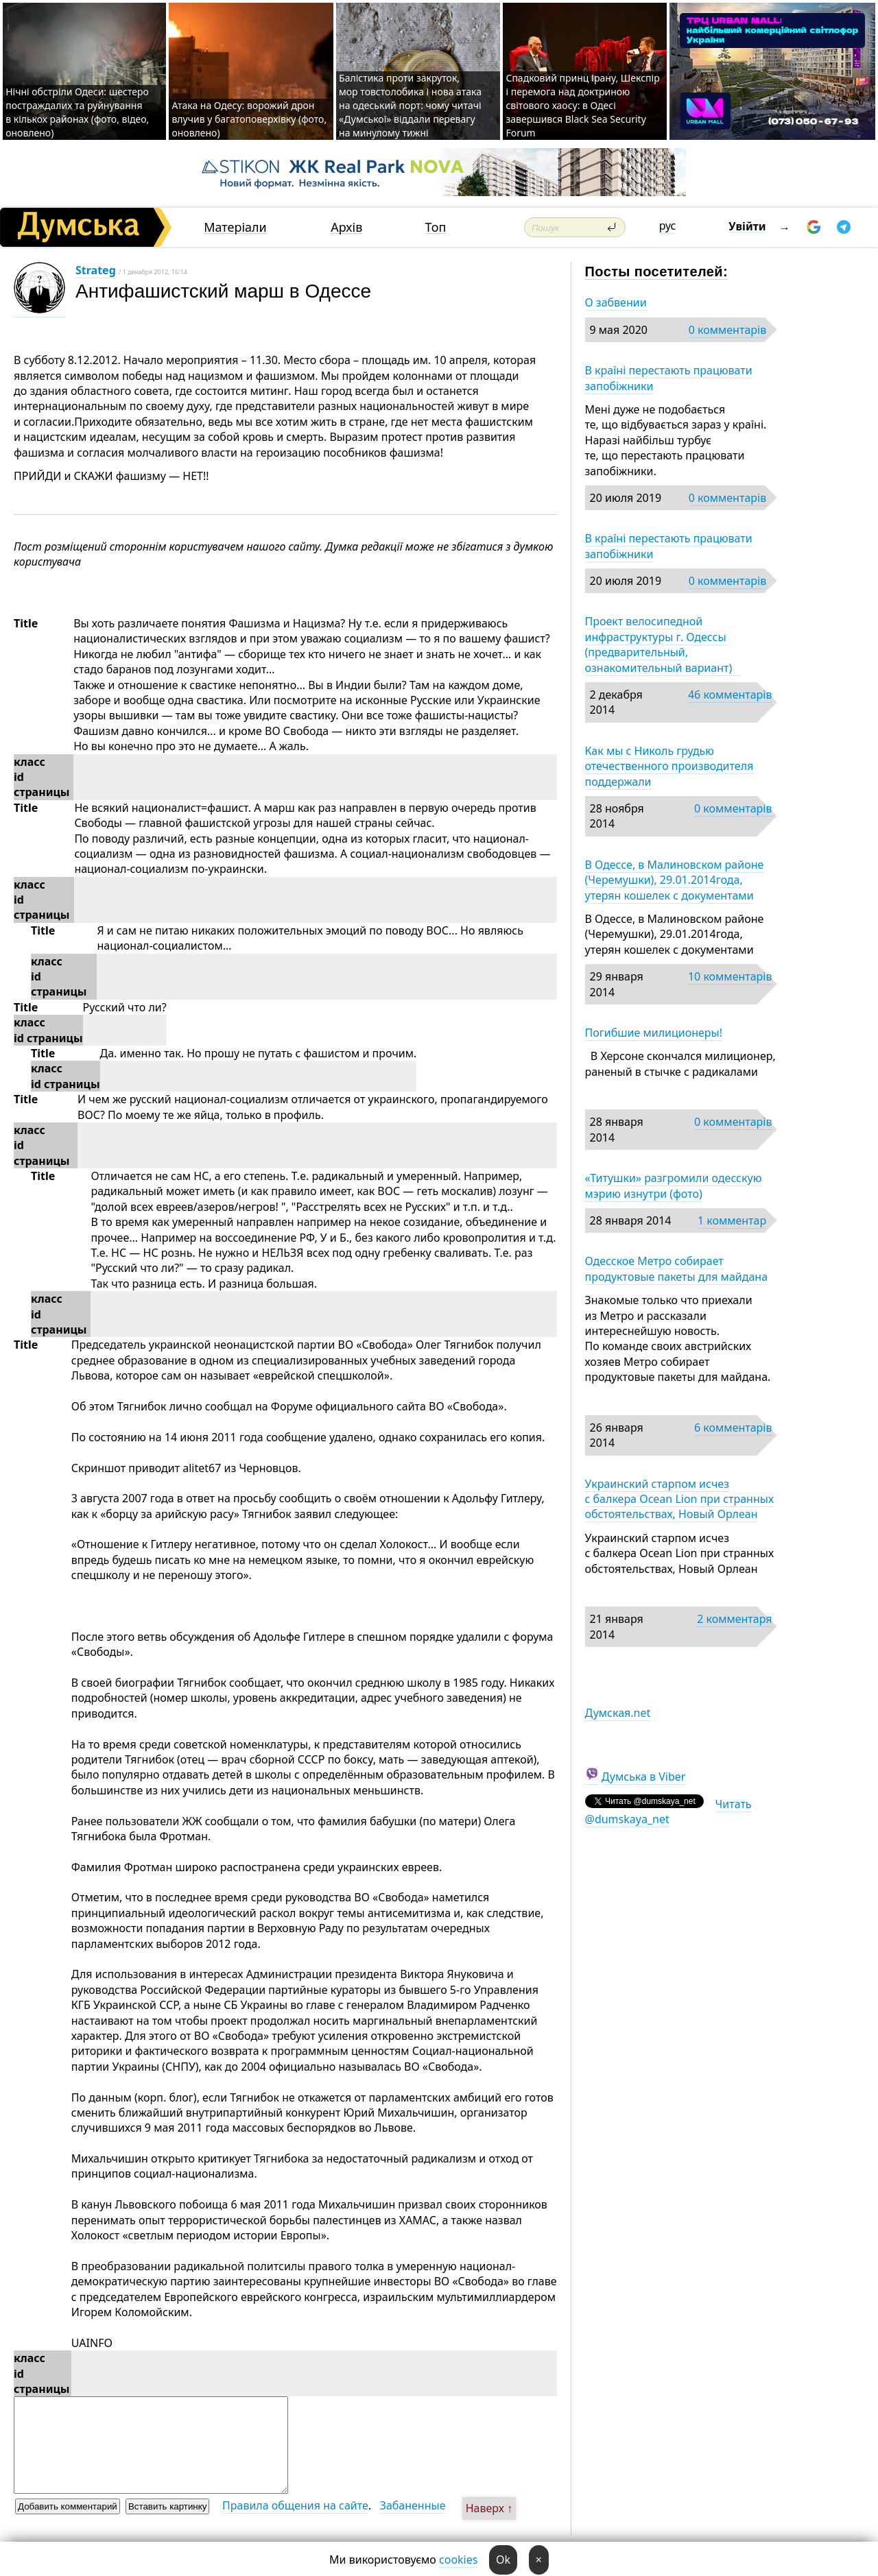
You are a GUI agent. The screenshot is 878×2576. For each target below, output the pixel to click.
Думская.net (618, 1712)
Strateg (95, 270)
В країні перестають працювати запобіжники (668, 378)
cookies (458, 2559)
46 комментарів (730, 694)
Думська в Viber (644, 1776)
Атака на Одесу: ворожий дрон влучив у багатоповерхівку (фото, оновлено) (249, 119)
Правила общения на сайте (295, 2505)
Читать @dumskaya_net (668, 1811)
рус (667, 225)
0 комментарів (727, 329)
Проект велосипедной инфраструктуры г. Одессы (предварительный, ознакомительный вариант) (663, 644)
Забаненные (413, 2505)
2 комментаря (734, 1618)
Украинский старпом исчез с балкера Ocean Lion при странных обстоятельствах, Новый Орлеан (679, 1499)
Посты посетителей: (656, 271)
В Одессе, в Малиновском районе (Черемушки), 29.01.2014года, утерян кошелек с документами (674, 880)
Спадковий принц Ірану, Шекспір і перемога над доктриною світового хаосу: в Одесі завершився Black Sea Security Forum (582, 105)
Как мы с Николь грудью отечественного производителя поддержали (669, 766)
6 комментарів (733, 1427)
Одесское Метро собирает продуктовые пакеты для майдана (676, 1268)
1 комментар (732, 1220)
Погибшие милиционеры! (654, 1032)
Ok (503, 2559)
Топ (436, 227)
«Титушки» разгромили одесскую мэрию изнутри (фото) (673, 1185)
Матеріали (235, 227)
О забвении (616, 302)
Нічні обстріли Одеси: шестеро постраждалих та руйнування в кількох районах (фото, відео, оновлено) (77, 112)
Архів (346, 227)
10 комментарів (730, 976)
